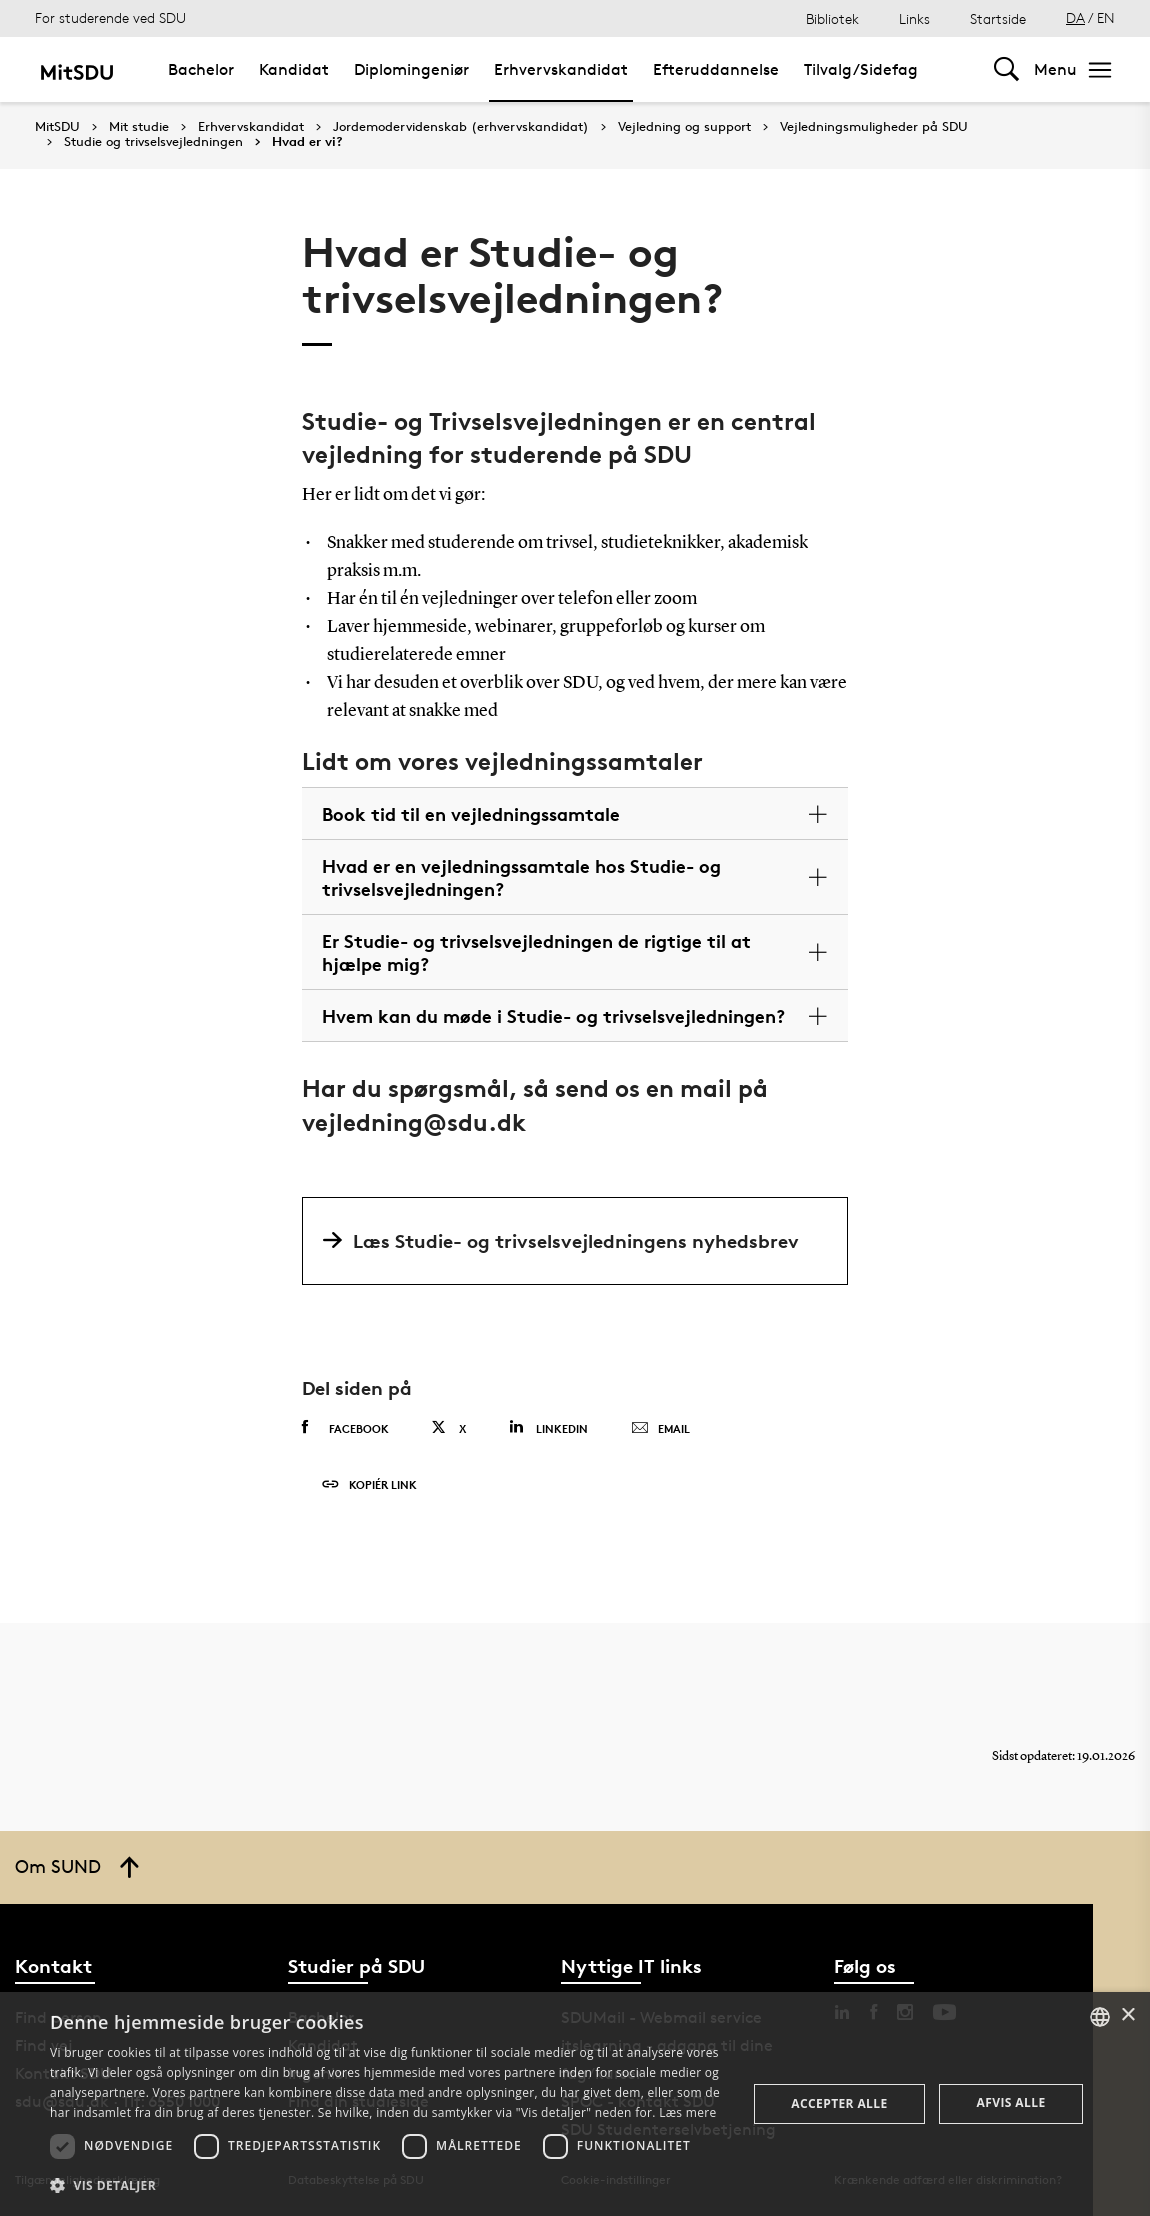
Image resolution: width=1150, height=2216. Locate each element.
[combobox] (1100, 2017)
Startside (998, 18)
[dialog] (575, 2104)
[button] (388, 2186)
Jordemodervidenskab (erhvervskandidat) (461, 127)
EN (1106, 17)
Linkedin (548, 1427)
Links (914, 18)
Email (660, 1429)
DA (1075, 17)
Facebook (345, 1428)
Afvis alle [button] (1011, 2102)
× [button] (1127, 2015)
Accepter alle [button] (839, 2103)
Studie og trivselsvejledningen (153, 142)
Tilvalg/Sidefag (861, 69)
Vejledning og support (684, 127)
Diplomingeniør (411, 69)
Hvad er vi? (307, 142)
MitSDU (57, 126)
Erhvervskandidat (561, 69)
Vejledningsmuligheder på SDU (874, 127)
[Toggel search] (1006, 69)
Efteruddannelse (716, 69)
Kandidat (294, 69)
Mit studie (139, 127)
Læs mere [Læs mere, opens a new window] (687, 2112)
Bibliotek (832, 18)
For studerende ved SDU (110, 17)
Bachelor (201, 69)
